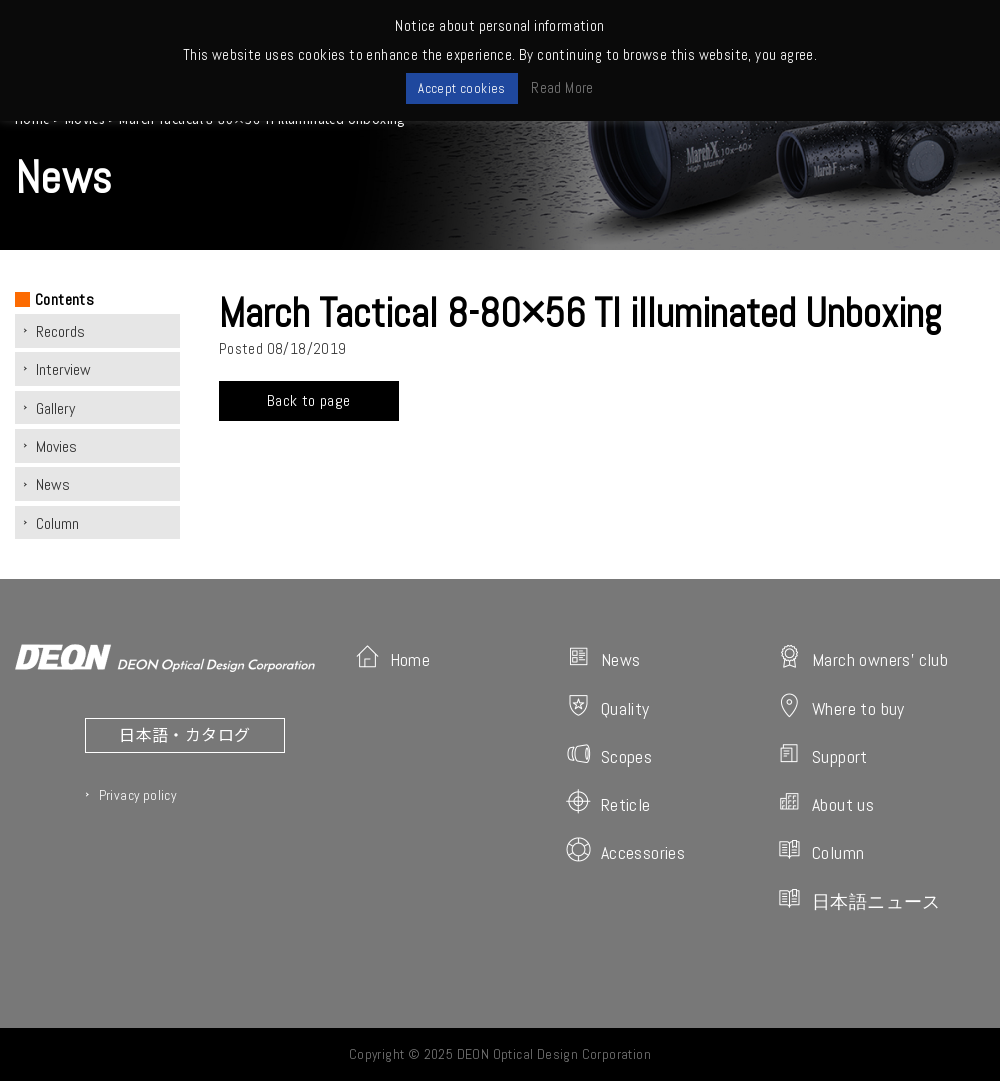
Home (393, 657)
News (53, 484)
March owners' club (862, 657)
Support (822, 754)
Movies (56, 446)
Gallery (55, 408)
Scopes (609, 754)
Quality (608, 706)
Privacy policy (138, 795)
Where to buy (841, 706)
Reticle (608, 802)
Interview (63, 369)
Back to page (309, 400)
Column (57, 523)
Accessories (625, 850)
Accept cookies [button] (462, 88)
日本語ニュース (859, 899)
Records (60, 331)
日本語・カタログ (184, 734)
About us (825, 802)
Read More (562, 87)
